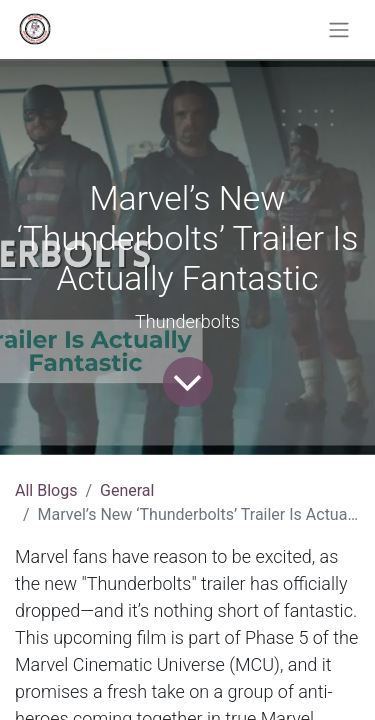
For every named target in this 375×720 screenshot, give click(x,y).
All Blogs (46, 490)
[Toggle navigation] (339, 29)
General (127, 490)
